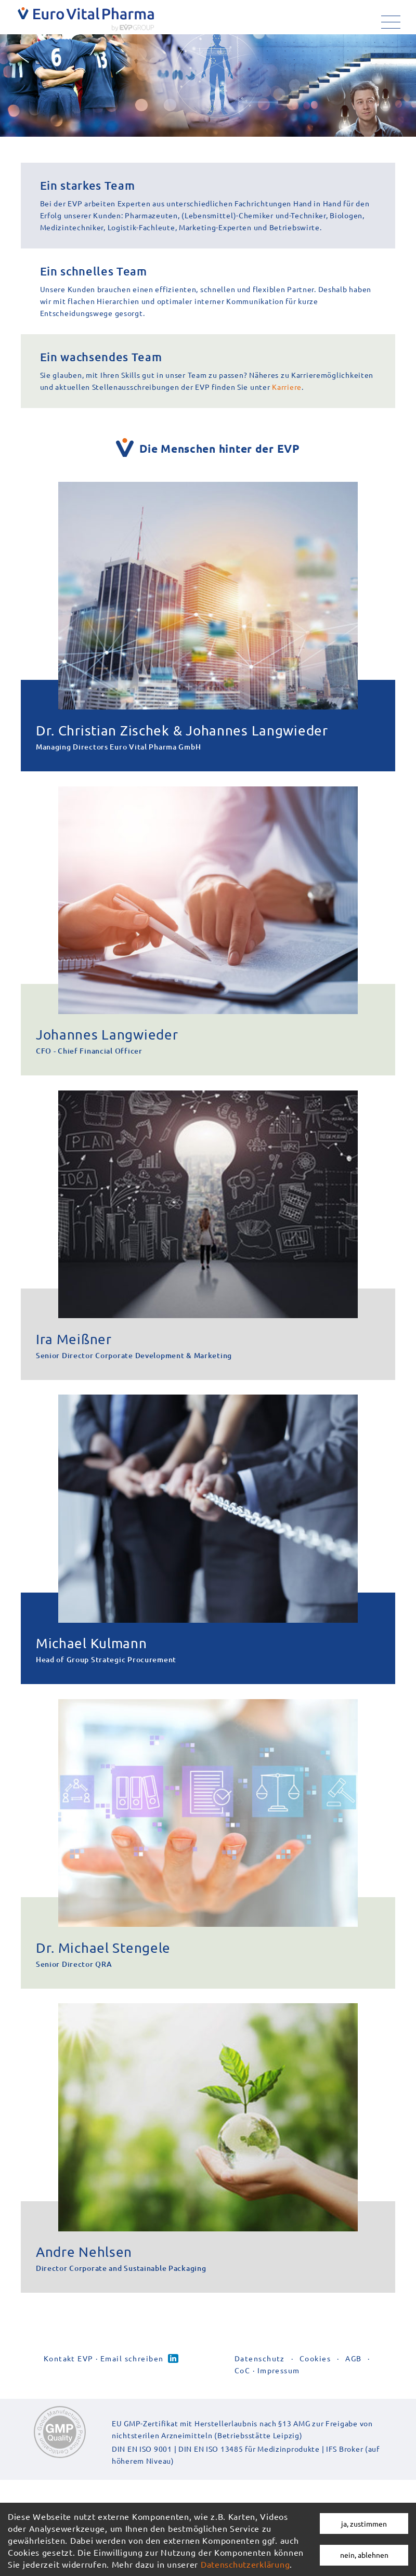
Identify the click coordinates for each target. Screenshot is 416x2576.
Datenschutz (260, 2392)
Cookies (315, 2392)
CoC (242, 2404)
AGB (353, 2392)
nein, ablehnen (364, 2554)
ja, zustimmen (364, 2523)
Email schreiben (132, 2392)
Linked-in (173, 2392)
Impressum (278, 2404)
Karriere (335, 336)
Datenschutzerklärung (245, 2564)
